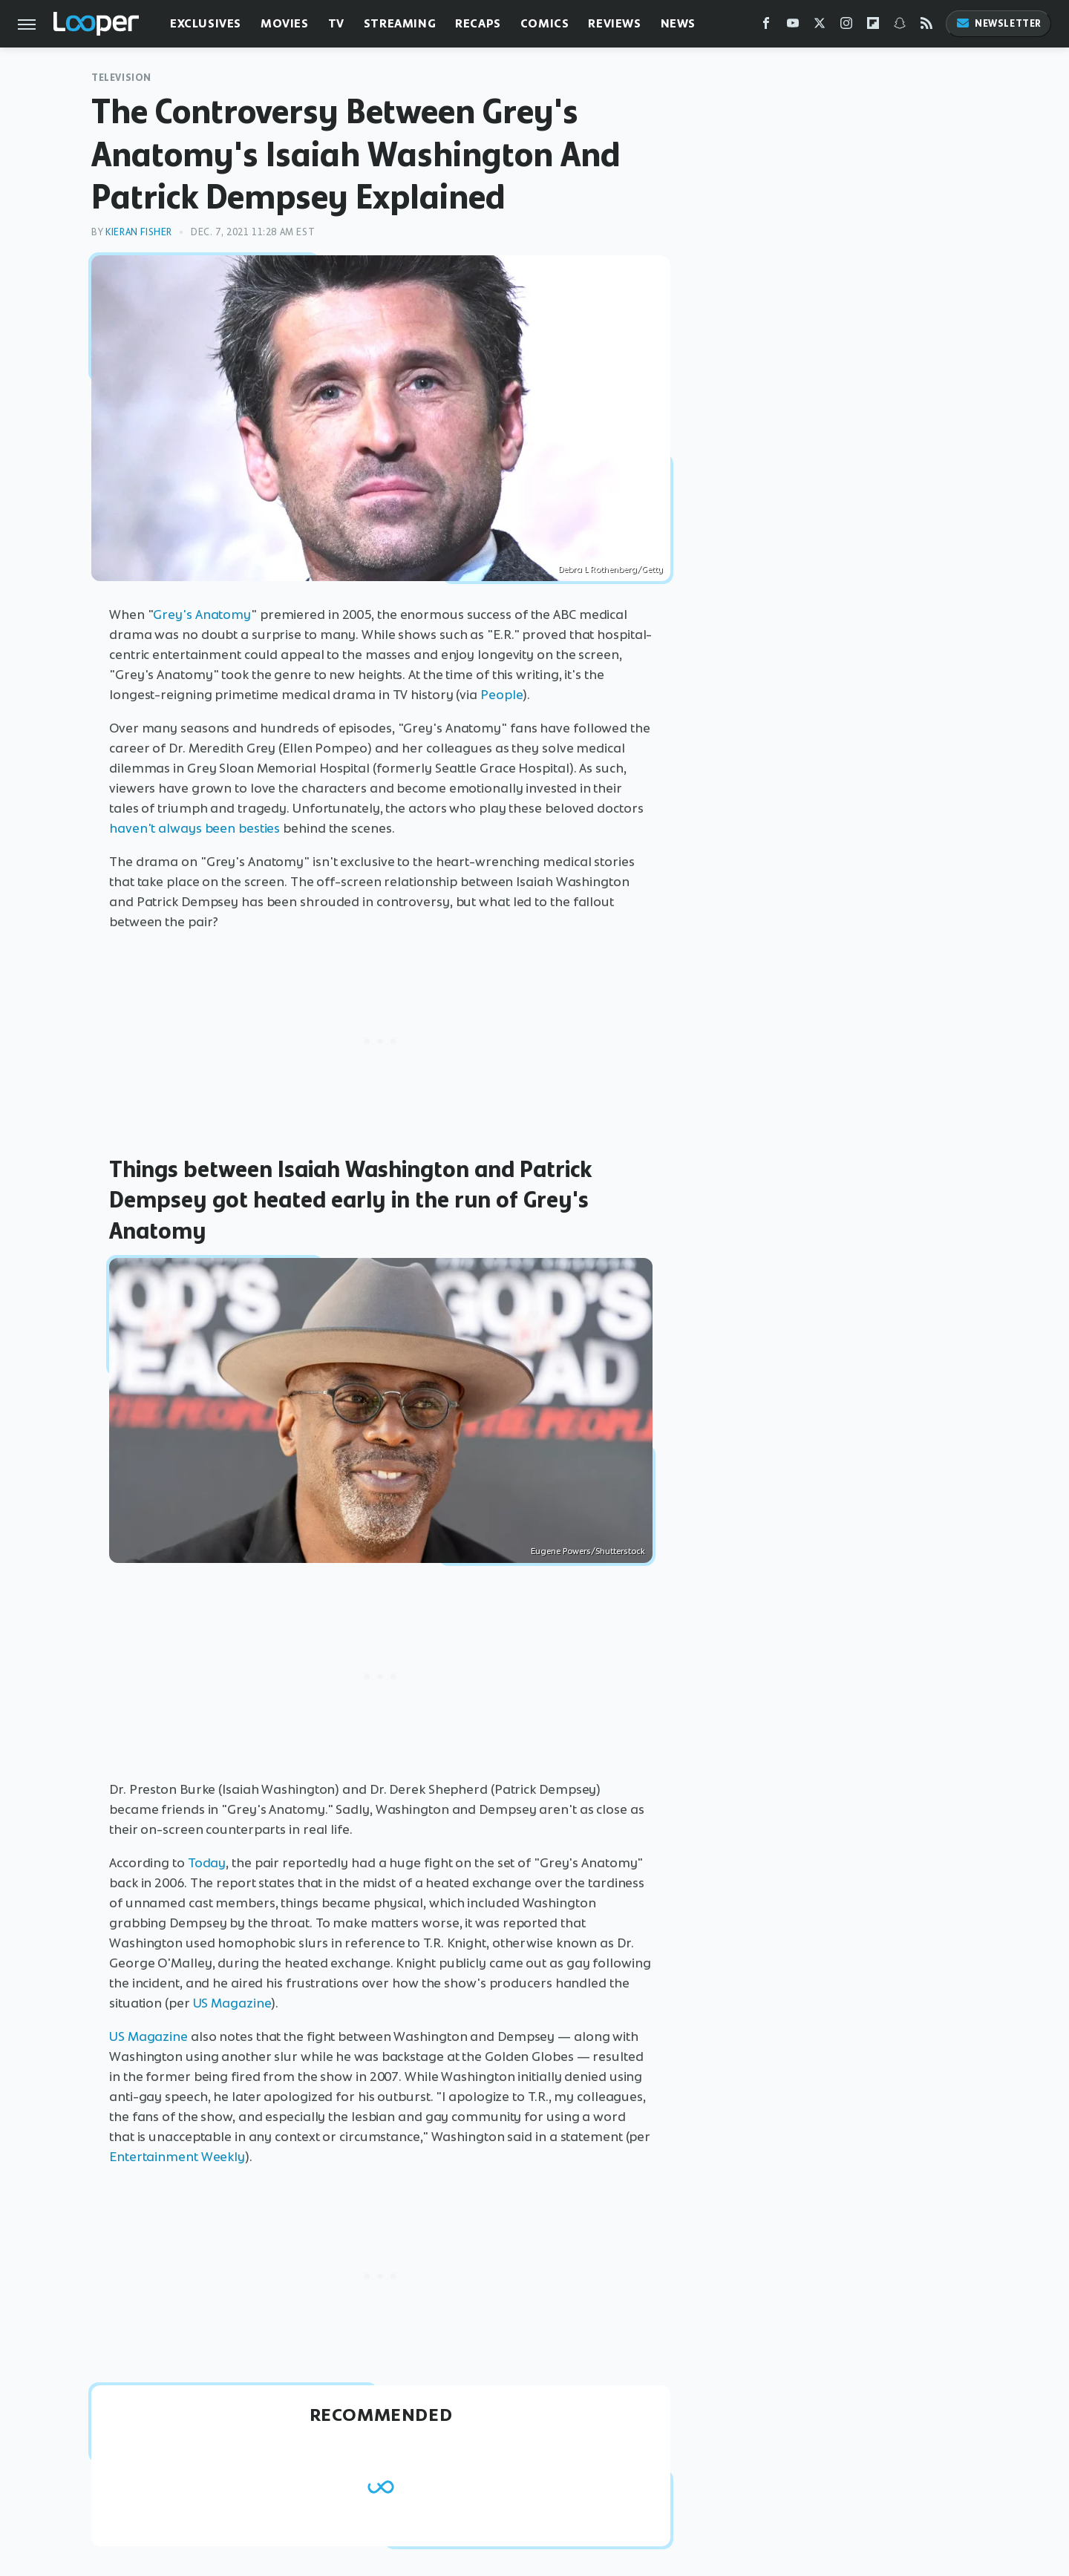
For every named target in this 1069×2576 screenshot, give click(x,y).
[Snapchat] (899, 26)
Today (207, 1863)
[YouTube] (792, 26)
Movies (285, 23)
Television (121, 77)
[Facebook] (766, 26)
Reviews (614, 23)
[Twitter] (819, 26)
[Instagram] (846, 26)
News (678, 23)
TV (336, 23)
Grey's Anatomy (202, 614)
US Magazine (232, 2003)
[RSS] (926, 26)
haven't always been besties (194, 828)
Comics (544, 23)
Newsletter (998, 23)
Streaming (400, 23)
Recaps (478, 23)
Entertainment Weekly (177, 2157)
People (501, 695)
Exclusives (205, 23)
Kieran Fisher (138, 232)
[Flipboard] (873, 26)
